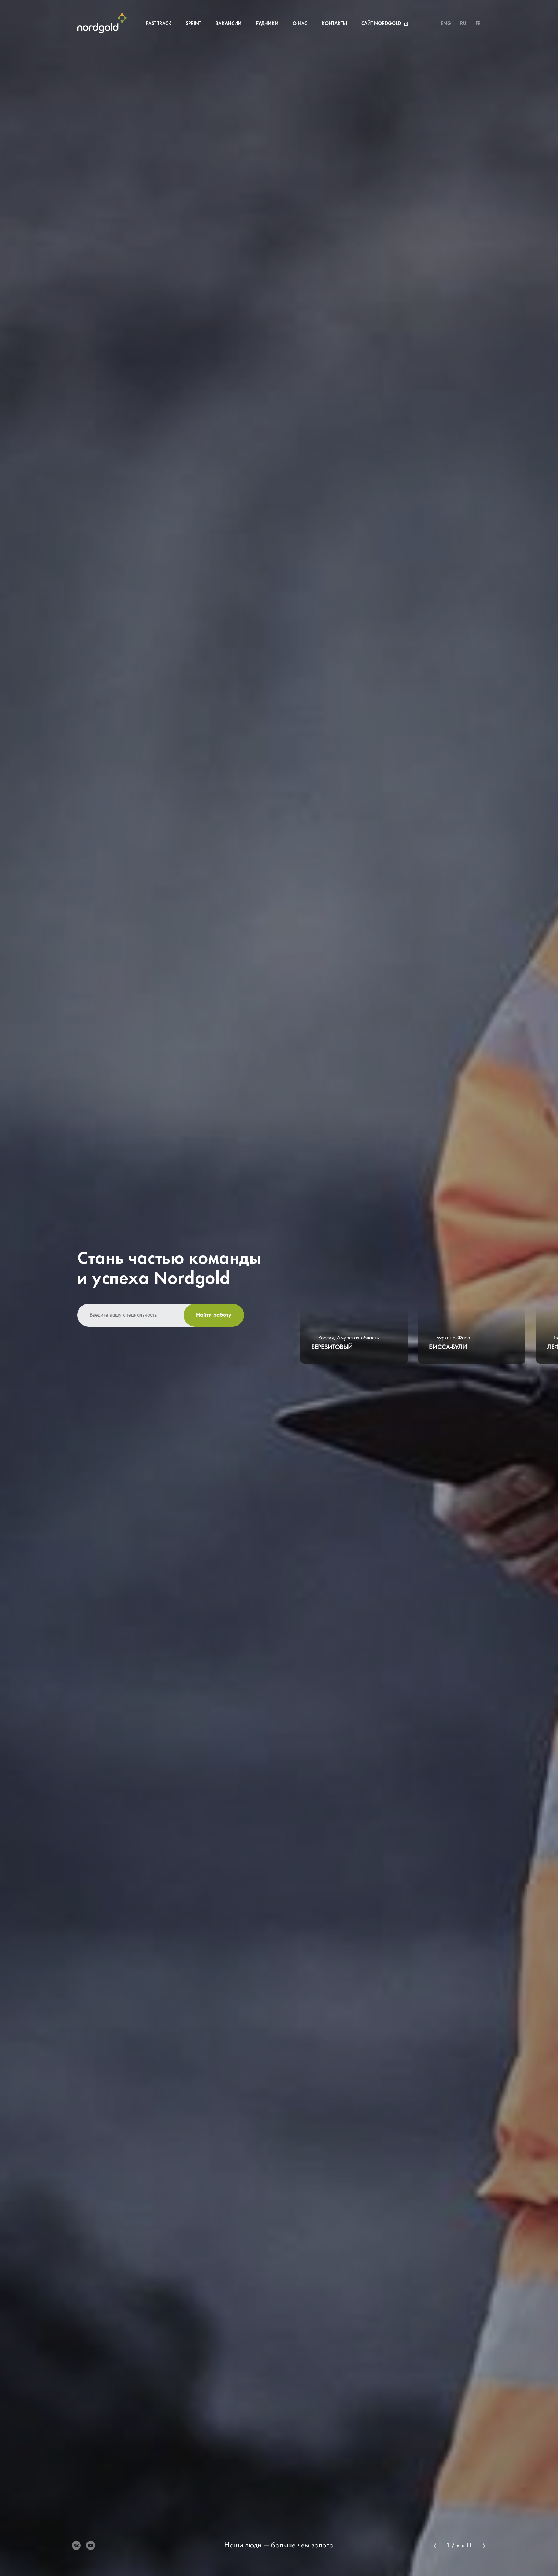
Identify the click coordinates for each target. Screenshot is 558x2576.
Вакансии (228, 23)
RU (463, 23)
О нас (300, 23)
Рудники (267, 23)
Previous (437, 2546)
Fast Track (158, 23)
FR (478, 23)
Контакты (334, 23)
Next (481, 2546)
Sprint (193, 23)
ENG (446, 23)
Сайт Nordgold (381, 23)
